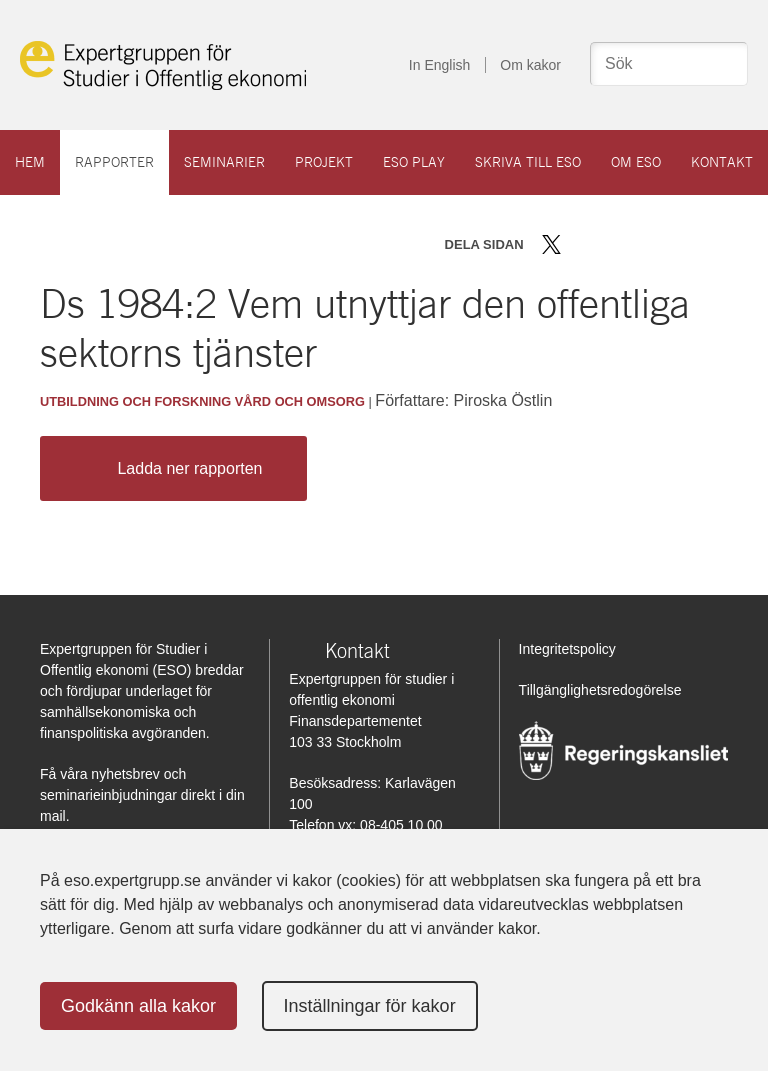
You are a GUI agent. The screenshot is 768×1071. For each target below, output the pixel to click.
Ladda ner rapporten (168, 468)
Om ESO (636, 162)
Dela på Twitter (551, 244)
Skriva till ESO (528, 162)
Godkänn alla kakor (138, 1006)
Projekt (324, 162)
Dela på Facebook (580, 244)
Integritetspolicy (567, 649)
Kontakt (722, 162)
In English (439, 65)
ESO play (414, 162)
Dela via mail (641, 244)
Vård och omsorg (300, 401)
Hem (30, 162)
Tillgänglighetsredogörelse (600, 690)
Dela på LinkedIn (609, 244)
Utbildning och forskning (135, 401)
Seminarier (224, 162)
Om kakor (530, 65)
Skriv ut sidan (676, 244)
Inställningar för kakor (370, 1006)
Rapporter (114, 162)
